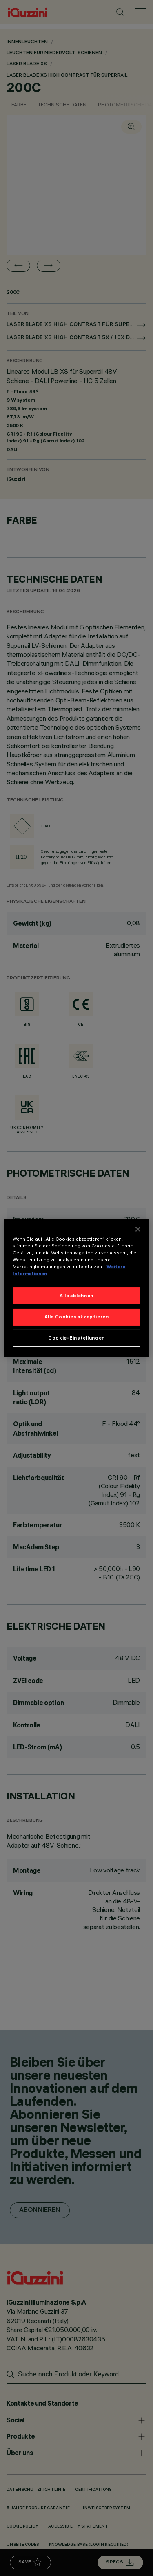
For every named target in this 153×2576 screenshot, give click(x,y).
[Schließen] (138, 1229)
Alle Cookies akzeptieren (76, 1317)
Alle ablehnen (76, 1295)
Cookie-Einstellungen (76, 1338)
